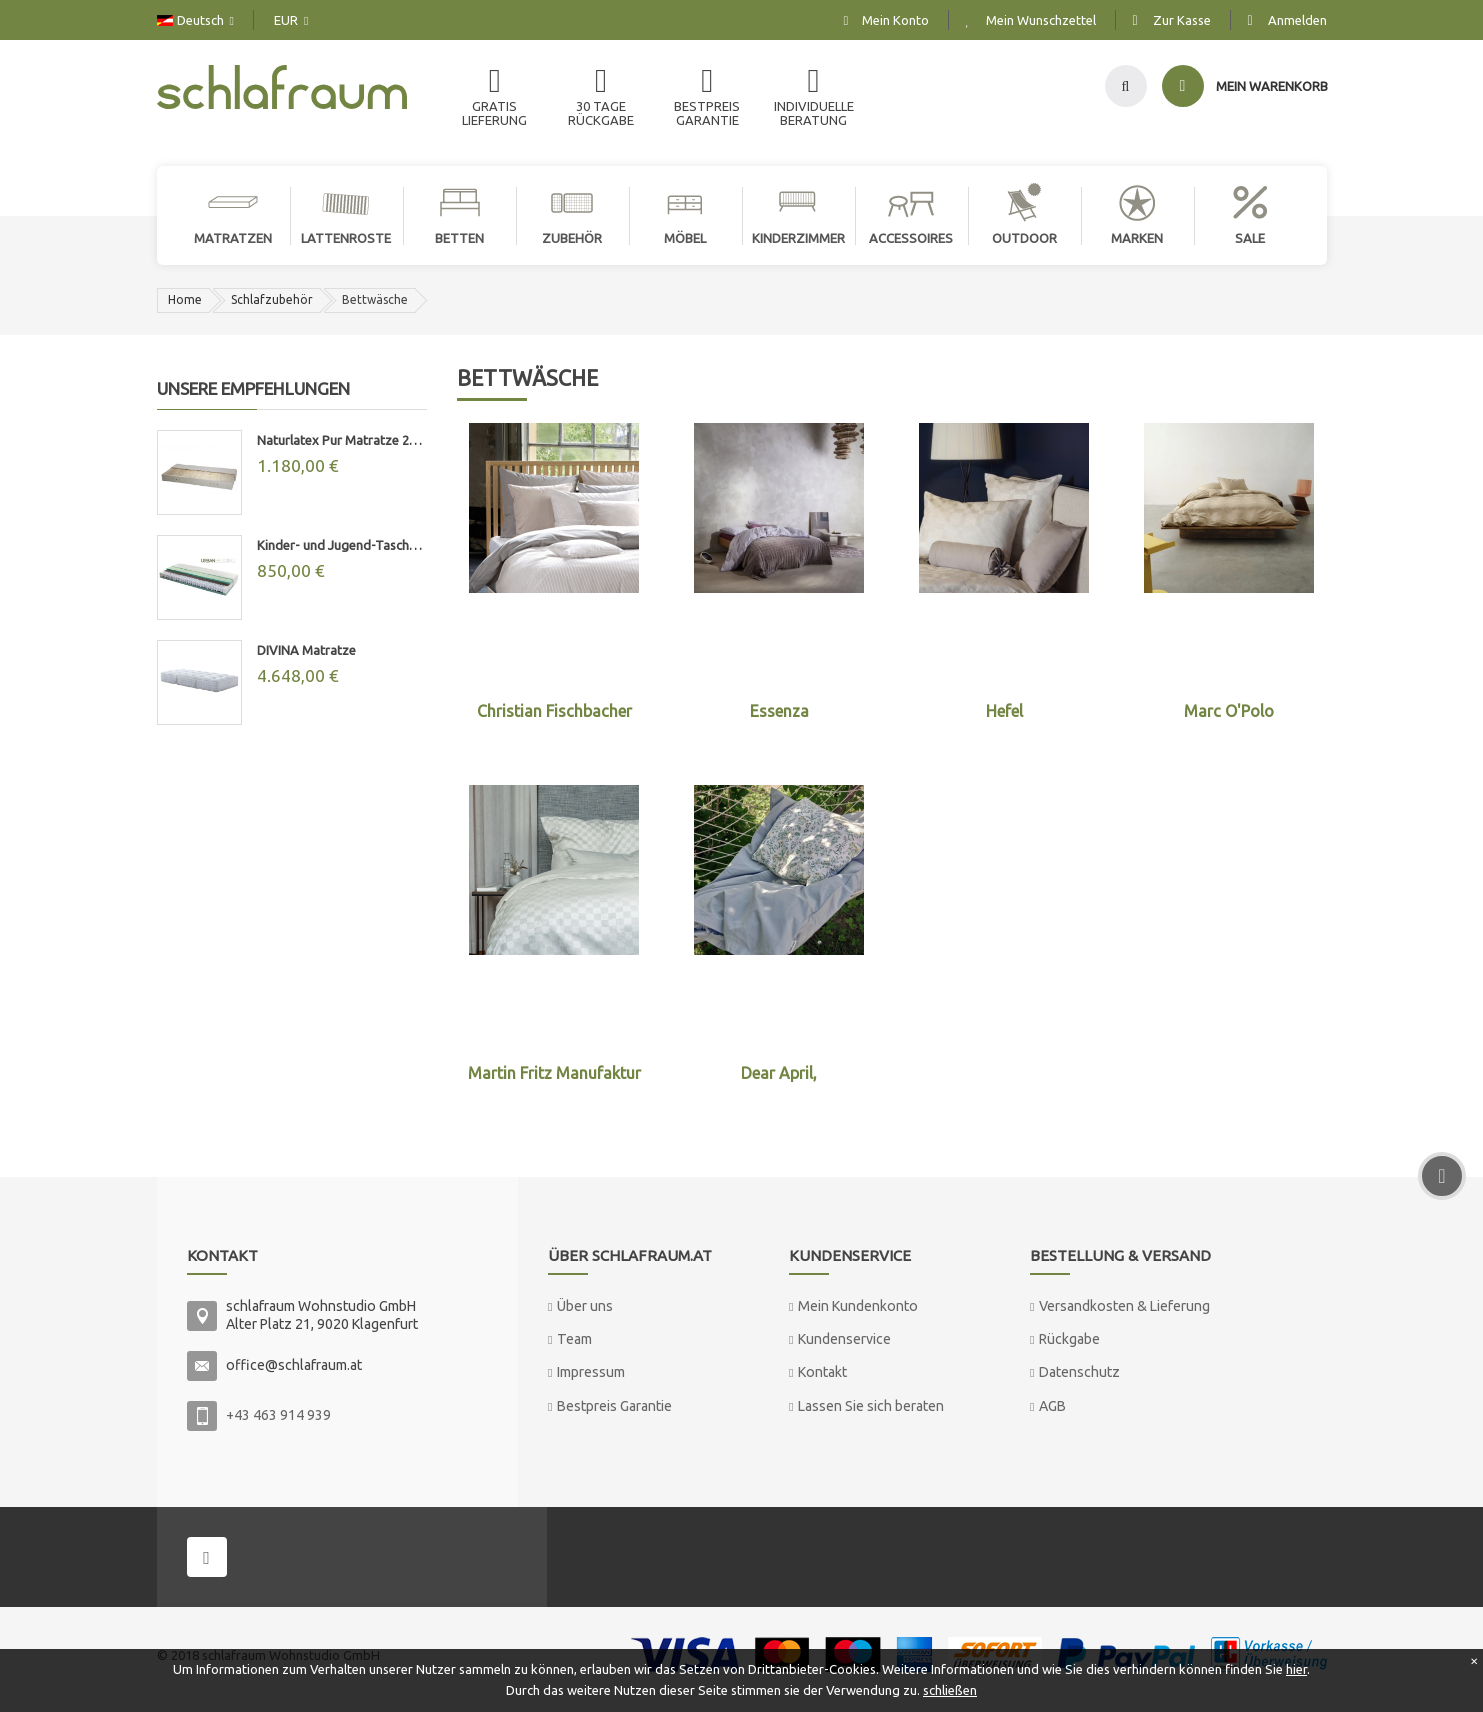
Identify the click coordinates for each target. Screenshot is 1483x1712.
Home (185, 299)
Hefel (1004, 711)
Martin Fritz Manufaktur (554, 1073)
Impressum (591, 1372)
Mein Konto (895, 20)
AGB (1052, 1406)
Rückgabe (1069, 1339)
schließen (950, 1690)
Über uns (585, 1306)
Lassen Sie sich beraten (871, 1406)
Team (574, 1339)
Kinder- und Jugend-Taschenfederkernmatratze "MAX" (342, 545)
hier (1296, 1669)
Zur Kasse (1182, 20)
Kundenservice (844, 1339)
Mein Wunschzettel (1041, 20)
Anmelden (1297, 20)
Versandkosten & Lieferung (1124, 1306)
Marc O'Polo (1229, 711)
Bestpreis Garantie (614, 1406)
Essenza (779, 711)
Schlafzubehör (272, 299)
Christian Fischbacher (554, 711)
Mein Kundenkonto (858, 1306)
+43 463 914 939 (278, 1415)
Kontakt (822, 1372)
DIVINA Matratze (306, 650)
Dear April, (779, 1073)
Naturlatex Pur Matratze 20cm (342, 440)
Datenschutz (1079, 1372)
